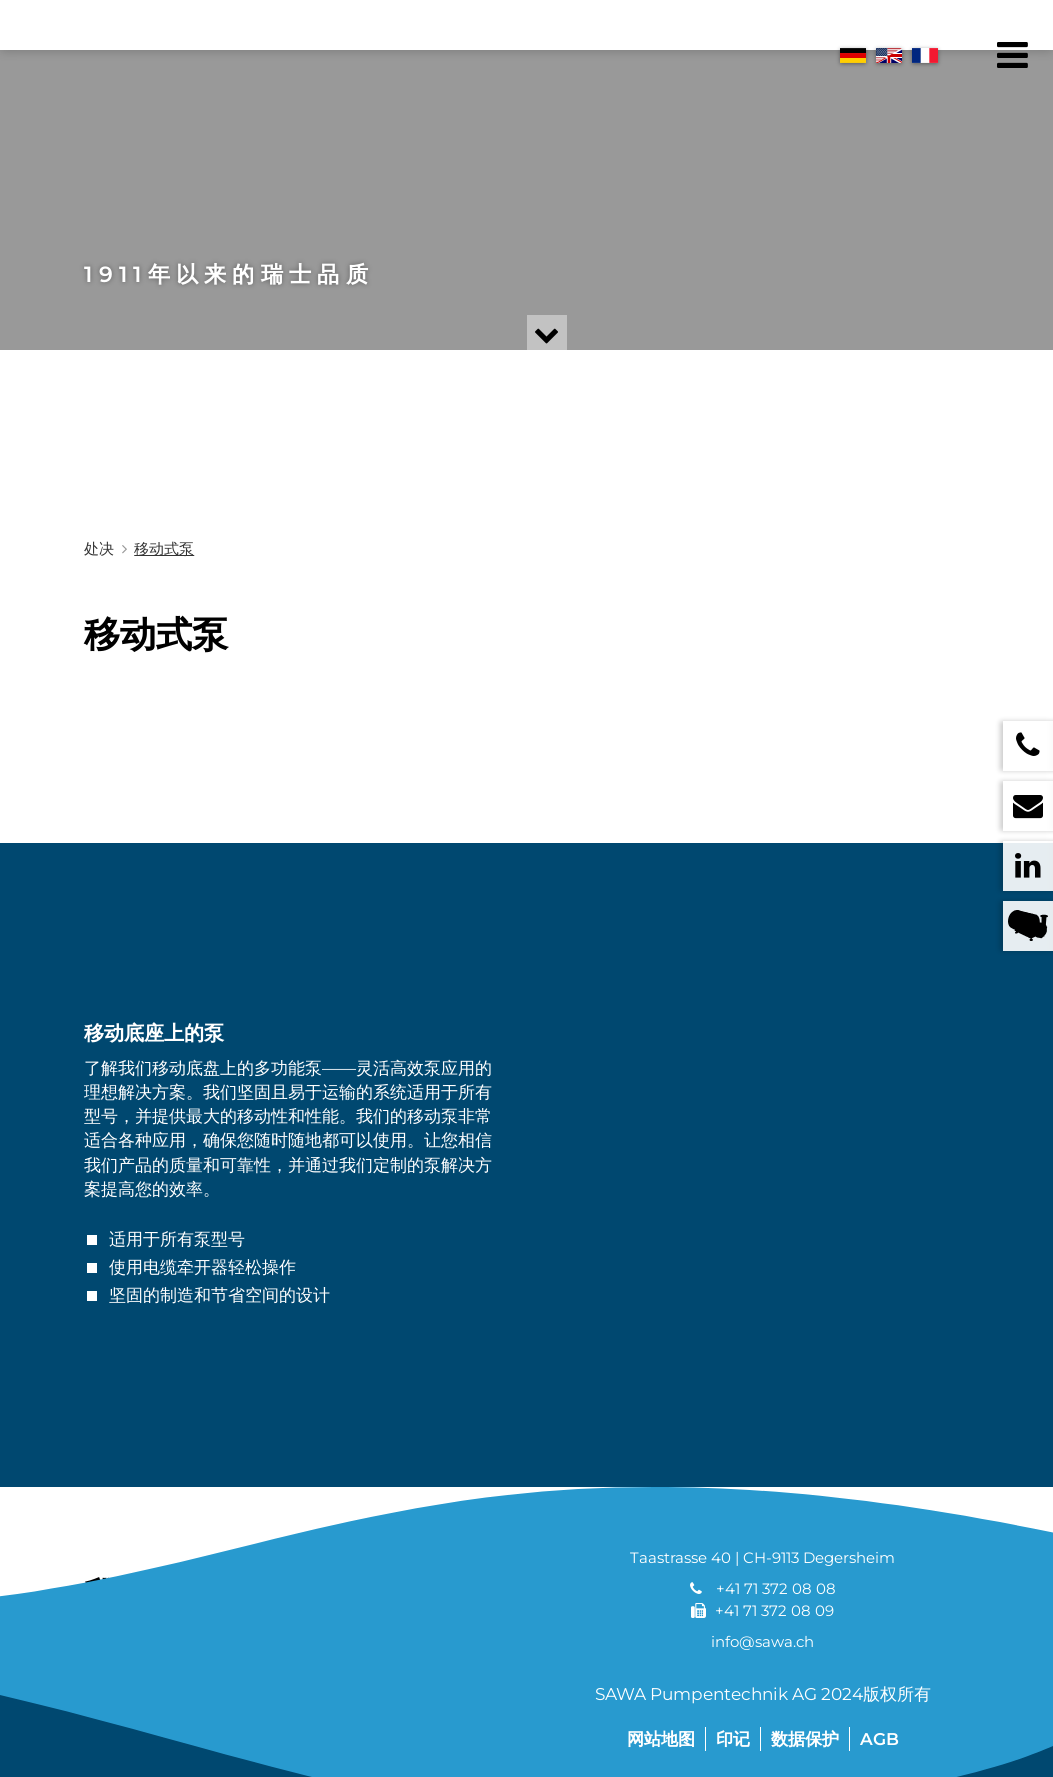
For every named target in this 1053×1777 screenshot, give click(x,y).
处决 (99, 548)
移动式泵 (164, 548)
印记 (733, 1739)
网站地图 (661, 1739)
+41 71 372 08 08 (776, 1588)
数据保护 (805, 1739)
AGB (879, 1739)
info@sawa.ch (762, 1641)
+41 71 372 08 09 (774, 1610)
